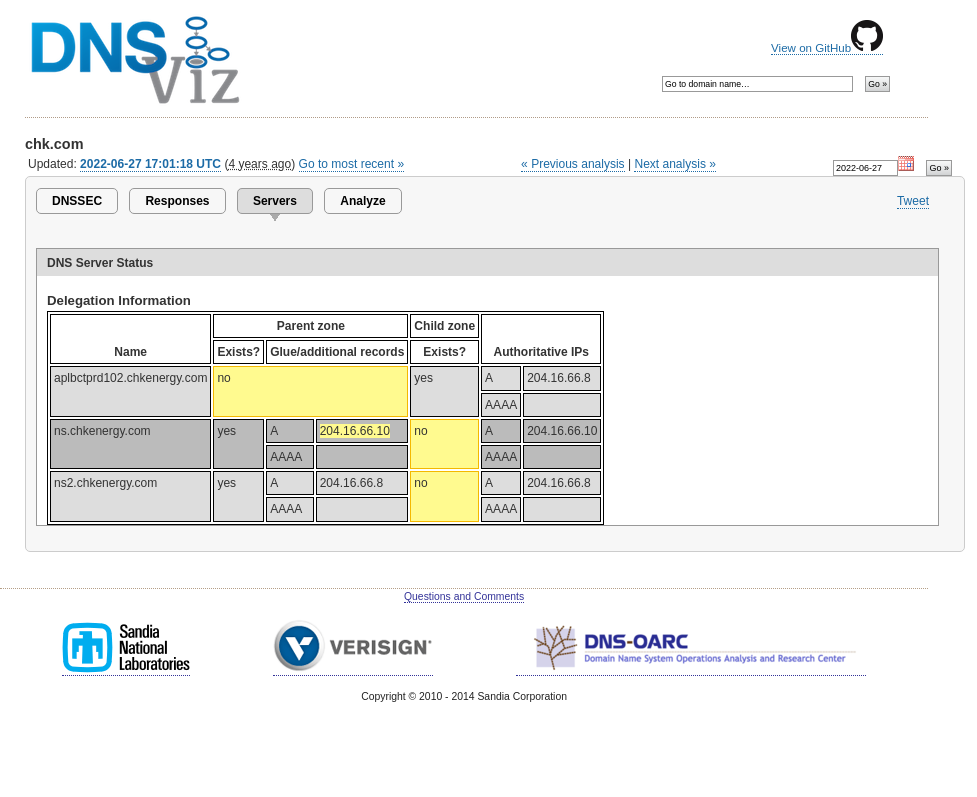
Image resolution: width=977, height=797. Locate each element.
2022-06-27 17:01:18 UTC (150, 164)
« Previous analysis (573, 164)
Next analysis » (674, 164)
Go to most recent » (352, 164)
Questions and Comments (464, 596)
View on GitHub (827, 48)
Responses (177, 201)
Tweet (913, 201)
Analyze (362, 201)
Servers (275, 201)
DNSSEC (77, 201)
